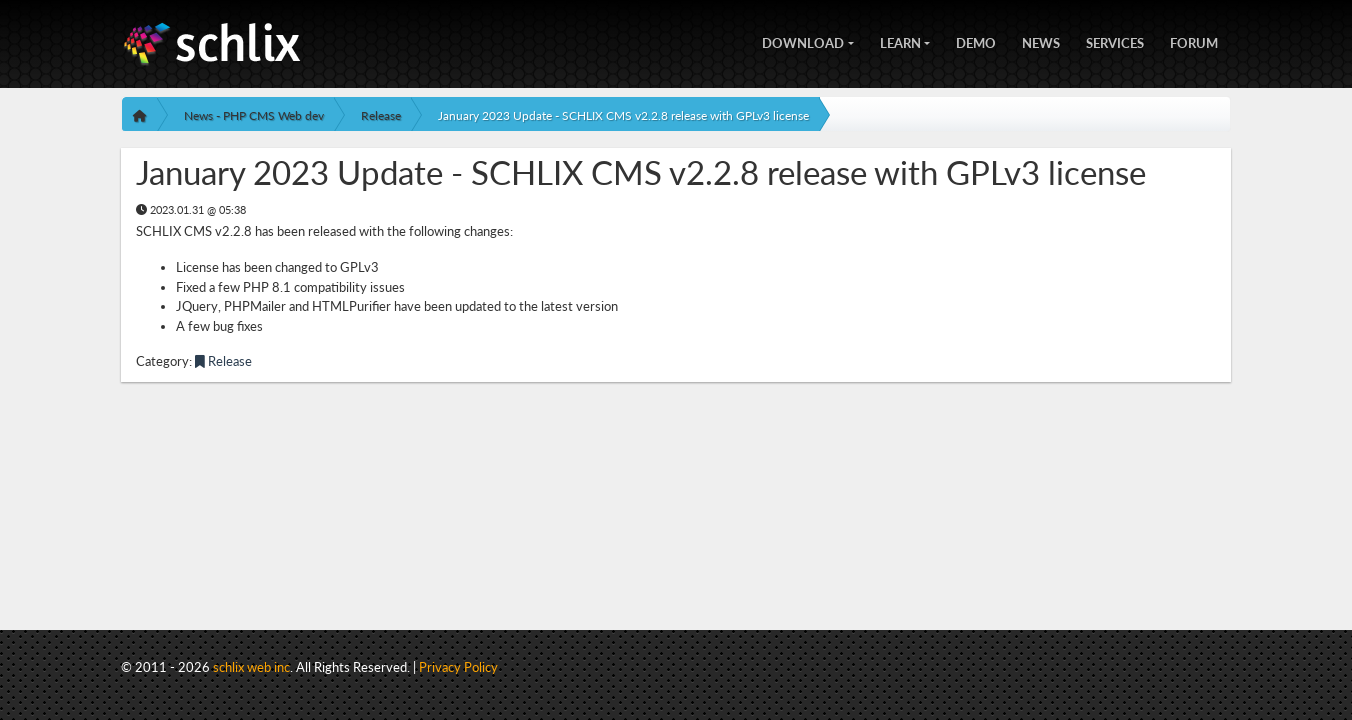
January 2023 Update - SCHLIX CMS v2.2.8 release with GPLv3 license (623, 115)
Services (1115, 41)
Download (803, 41)
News (1041, 41)
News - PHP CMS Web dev (254, 115)
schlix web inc (251, 667)
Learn (900, 41)
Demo (976, 41)
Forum (1194, 41)
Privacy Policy (458, 667)
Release (381, 115)
